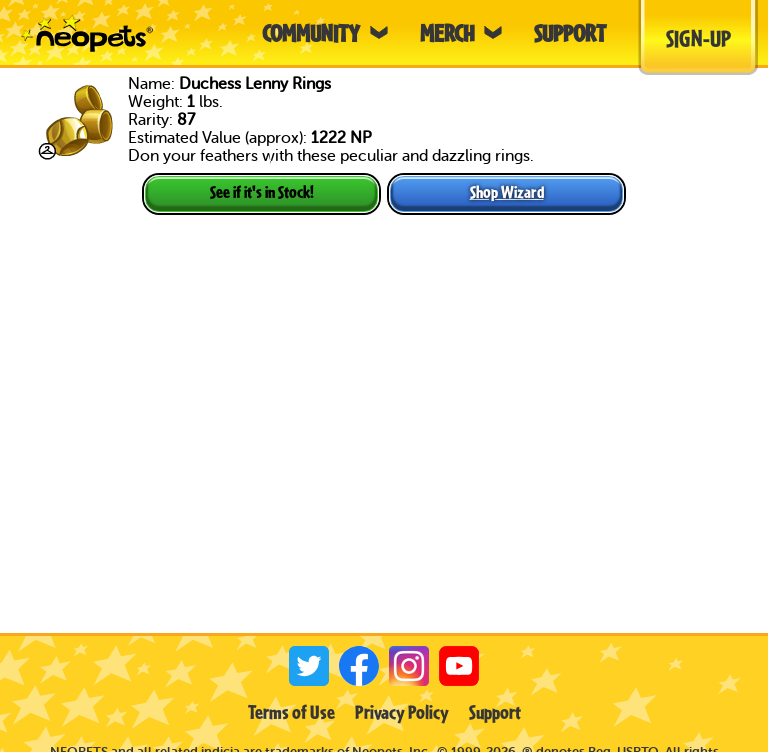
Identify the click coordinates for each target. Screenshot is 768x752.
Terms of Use (291, 712)
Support (495, 712)
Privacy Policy (402, 712)
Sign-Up (698, 38)
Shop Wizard (507, 191)
